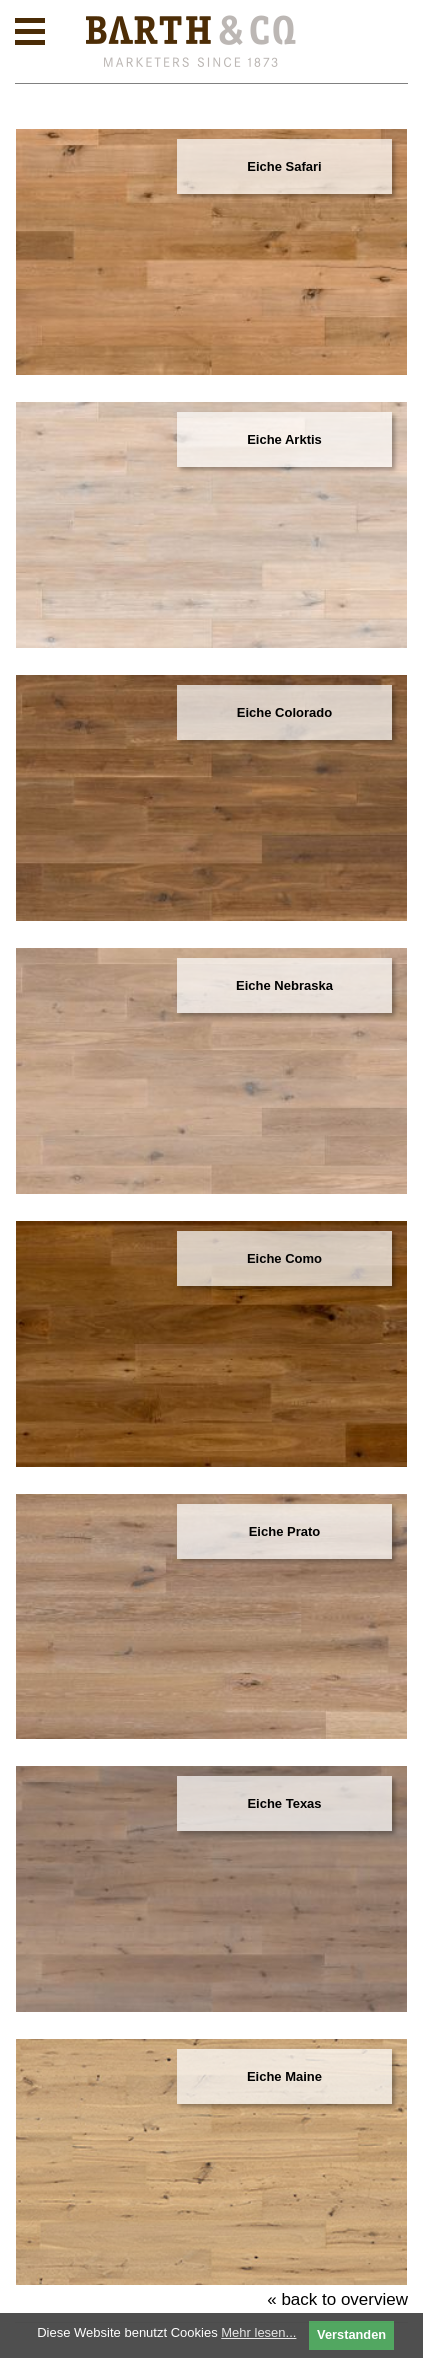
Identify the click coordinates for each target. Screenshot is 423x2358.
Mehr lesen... (258, 2332)
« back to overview (337, 2299)
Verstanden (351, 2334)
